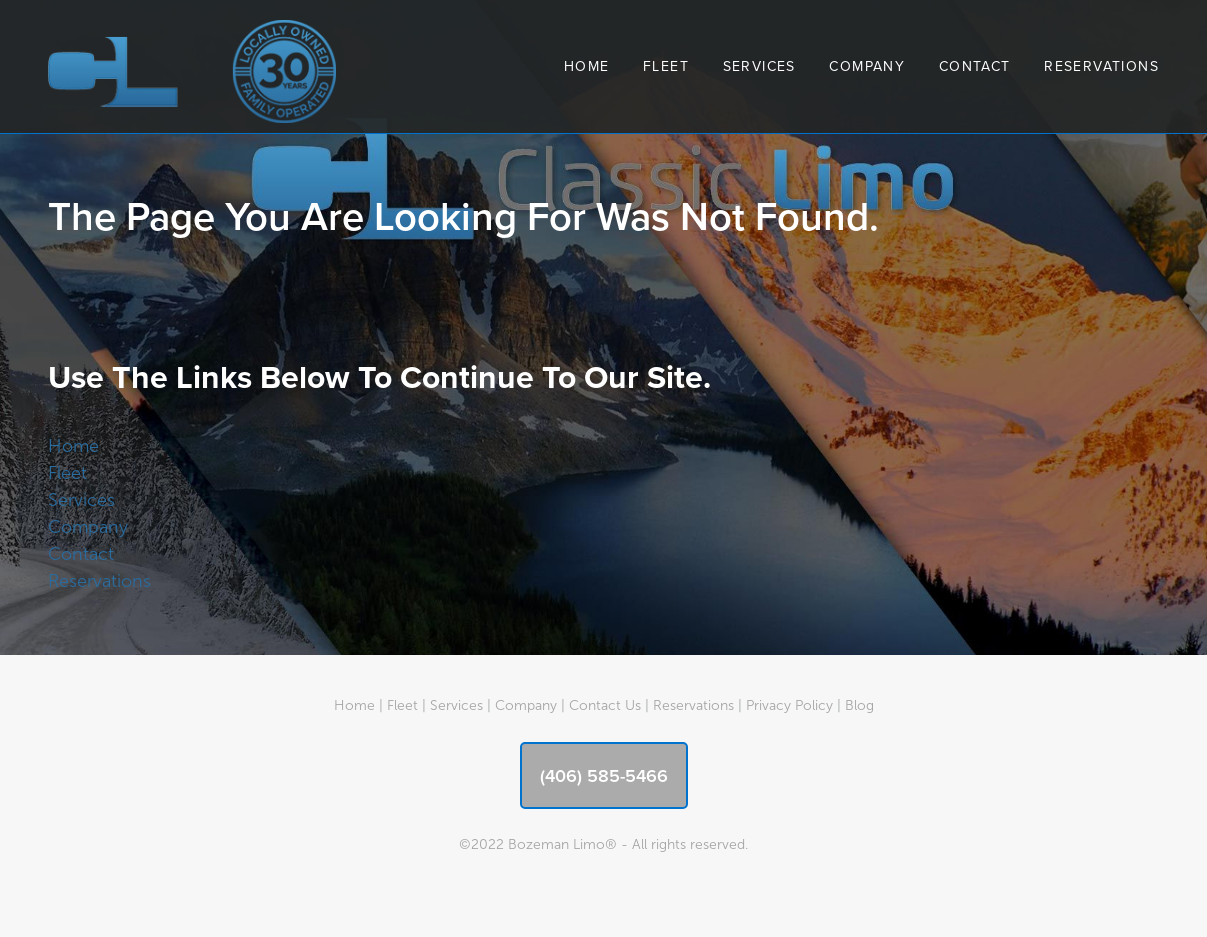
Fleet (666, 66)
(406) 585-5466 (604, 775)
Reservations (1101, 66)
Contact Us (605, 705)
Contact (975, 66)
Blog (859, 705)
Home (587, 66)
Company (867, 66)
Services (759, 66)
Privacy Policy (789, 705)
